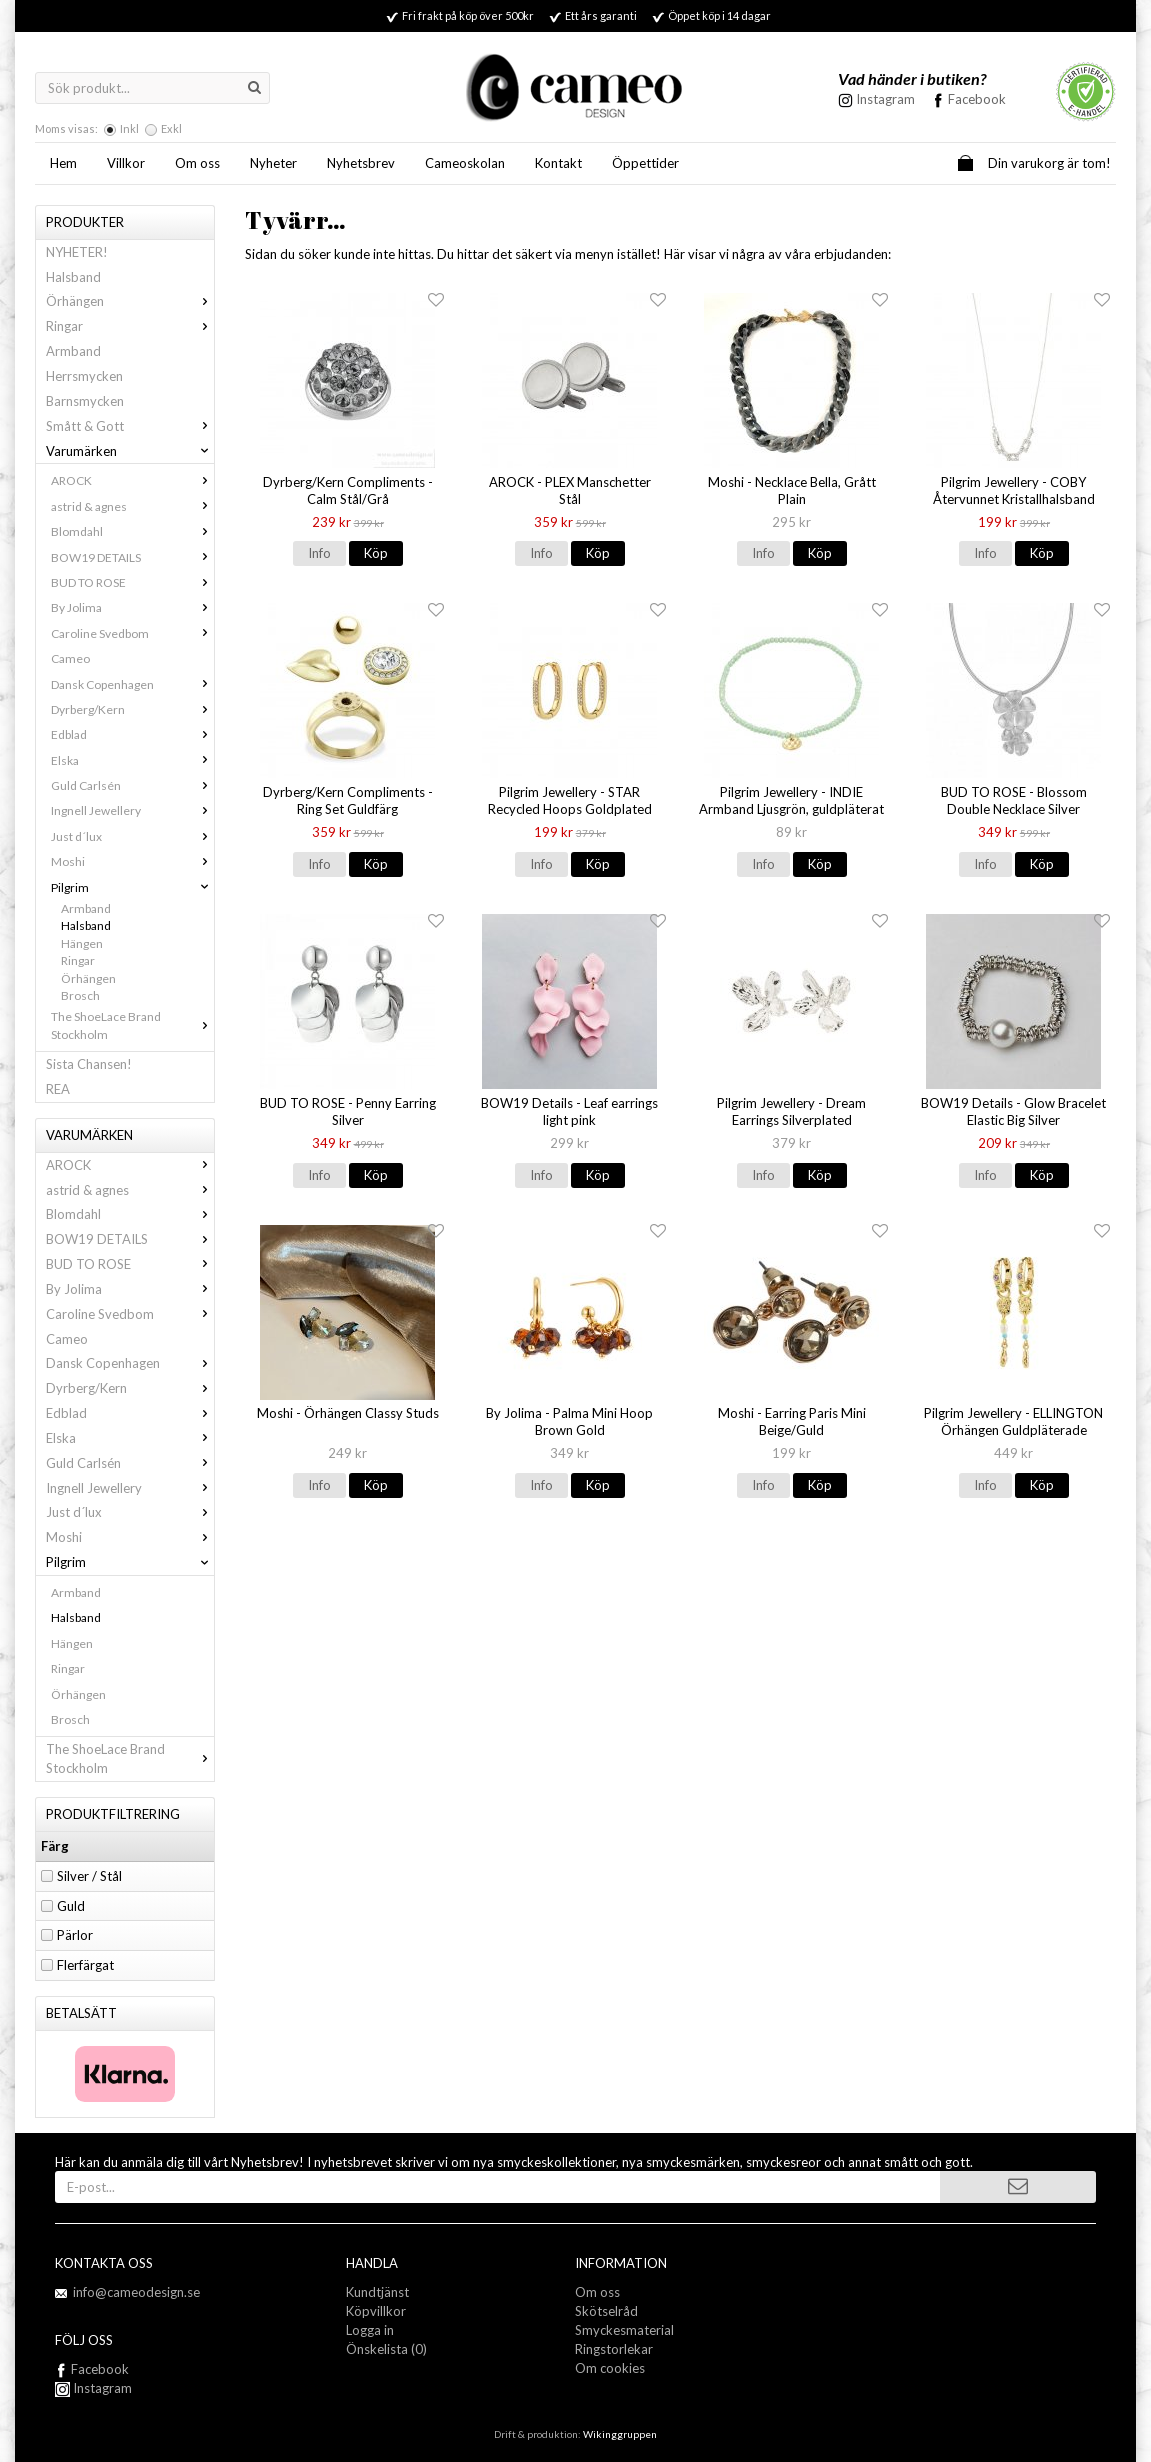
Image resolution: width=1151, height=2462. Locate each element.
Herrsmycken (84, 376)
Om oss (197, 163)
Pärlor (75, 1935)
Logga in (370, 2330)
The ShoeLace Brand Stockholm (132, 1025)
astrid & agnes (132, 506)
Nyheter (273, 163)
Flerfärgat (85, 1965)
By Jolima (132, 607)
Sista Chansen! (89, 1064)
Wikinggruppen (620, 2434)
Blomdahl (132, 531)
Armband (73, 351)
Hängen (82, 943)
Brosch (80, 995)
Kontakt (558, 163)
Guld (71, 1906)
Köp (376, 553)
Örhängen (130, 301)
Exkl (171, 128)
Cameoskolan (465, 163)
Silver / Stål (89, 1876)
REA (58, 1089)
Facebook (977, 99)
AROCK (132, 480)
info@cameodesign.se (136, 2292)
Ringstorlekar (614, 2349)
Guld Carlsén (132, 785)
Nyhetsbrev (361, 163)
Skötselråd (606, 2311)
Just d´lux (132, 836)
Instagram (93, 2388)
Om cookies (610, 2368)
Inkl (129, 128)
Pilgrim (132, 887)
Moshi (132, 861)
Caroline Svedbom (132, 633)
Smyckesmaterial (624, 2330)
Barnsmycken (85, 401)
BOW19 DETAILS (132, 557)
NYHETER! (77, 252)
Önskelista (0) (386, 2349)
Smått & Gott (130, 426)
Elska (132, 760)
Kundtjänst (377, 2292)
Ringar (130, 326)
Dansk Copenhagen (132, 684)
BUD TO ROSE (132, 582)
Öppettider (645, 163)
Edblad (132, 734)
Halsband (73, 277)
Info (319, 553)
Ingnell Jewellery (132, 810)
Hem (63, 163)
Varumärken (130, 451)
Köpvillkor (376, 2311)
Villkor (126, 163)
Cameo (70, 658)
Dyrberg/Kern (132, 709)
